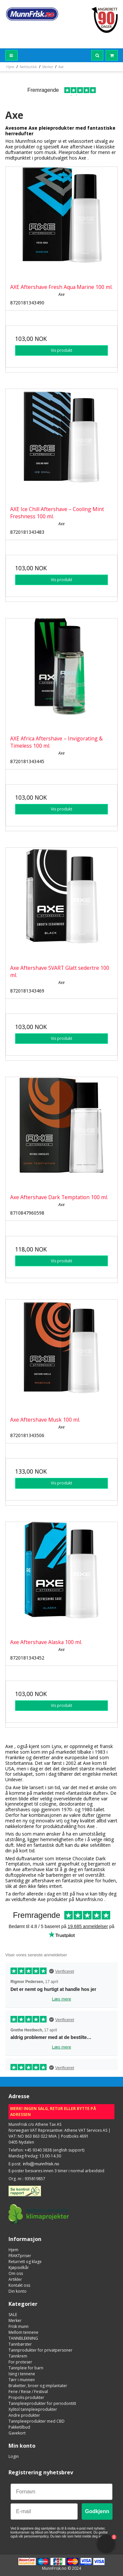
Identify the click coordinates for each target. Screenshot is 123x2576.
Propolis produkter (26, 2397)
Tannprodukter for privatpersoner (40, 2350)
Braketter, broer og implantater (38, 2385)
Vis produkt (61, 350)
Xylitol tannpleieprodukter (33, 2409)
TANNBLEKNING (23, 2338)
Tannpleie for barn (26, 2368)
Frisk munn (19, 2326)
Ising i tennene (22, 2374)
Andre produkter (24, 2415)
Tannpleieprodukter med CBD (37, 2421)
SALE (13, 2314)
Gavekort (17, 2433)
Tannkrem (18, 2356)
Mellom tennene (23, 2332)
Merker (15, 2320)
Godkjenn (97, 2511)
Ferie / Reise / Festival (28, 2391)
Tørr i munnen (22, 2380)
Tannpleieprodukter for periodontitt (42, 2403)
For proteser (20, 2362)
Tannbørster (20, 2344)
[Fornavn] (61, 2492)
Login (14, 2456)
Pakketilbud (19, 2427)
